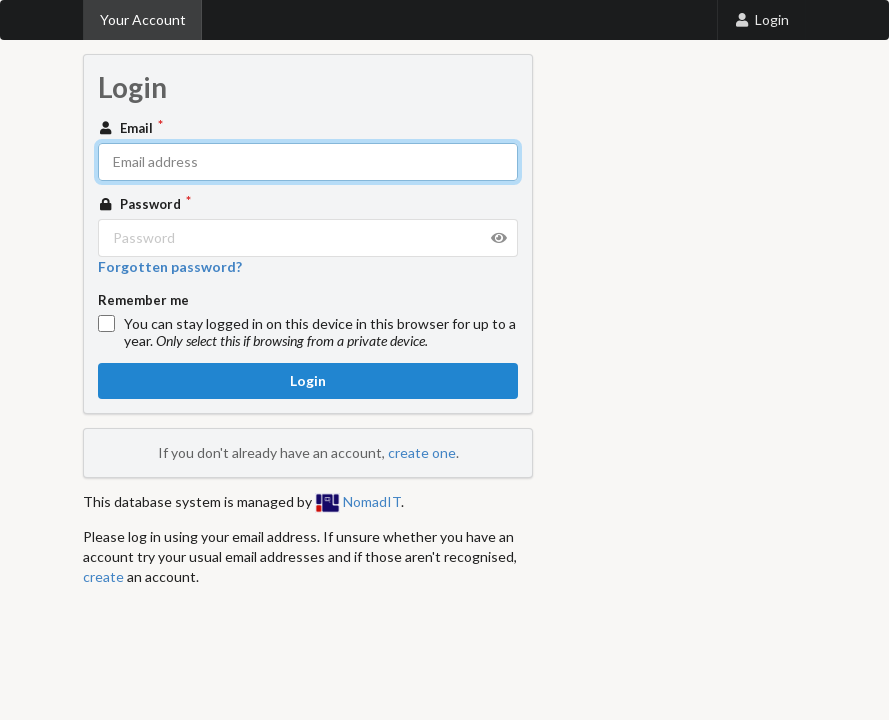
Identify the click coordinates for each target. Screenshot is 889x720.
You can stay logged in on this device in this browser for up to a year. (320, 332)
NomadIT (358, 501)
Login (761, 19)
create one (422, 452)
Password (141, 204)
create (103, 576)
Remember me (143, 300)
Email (127, 128)
